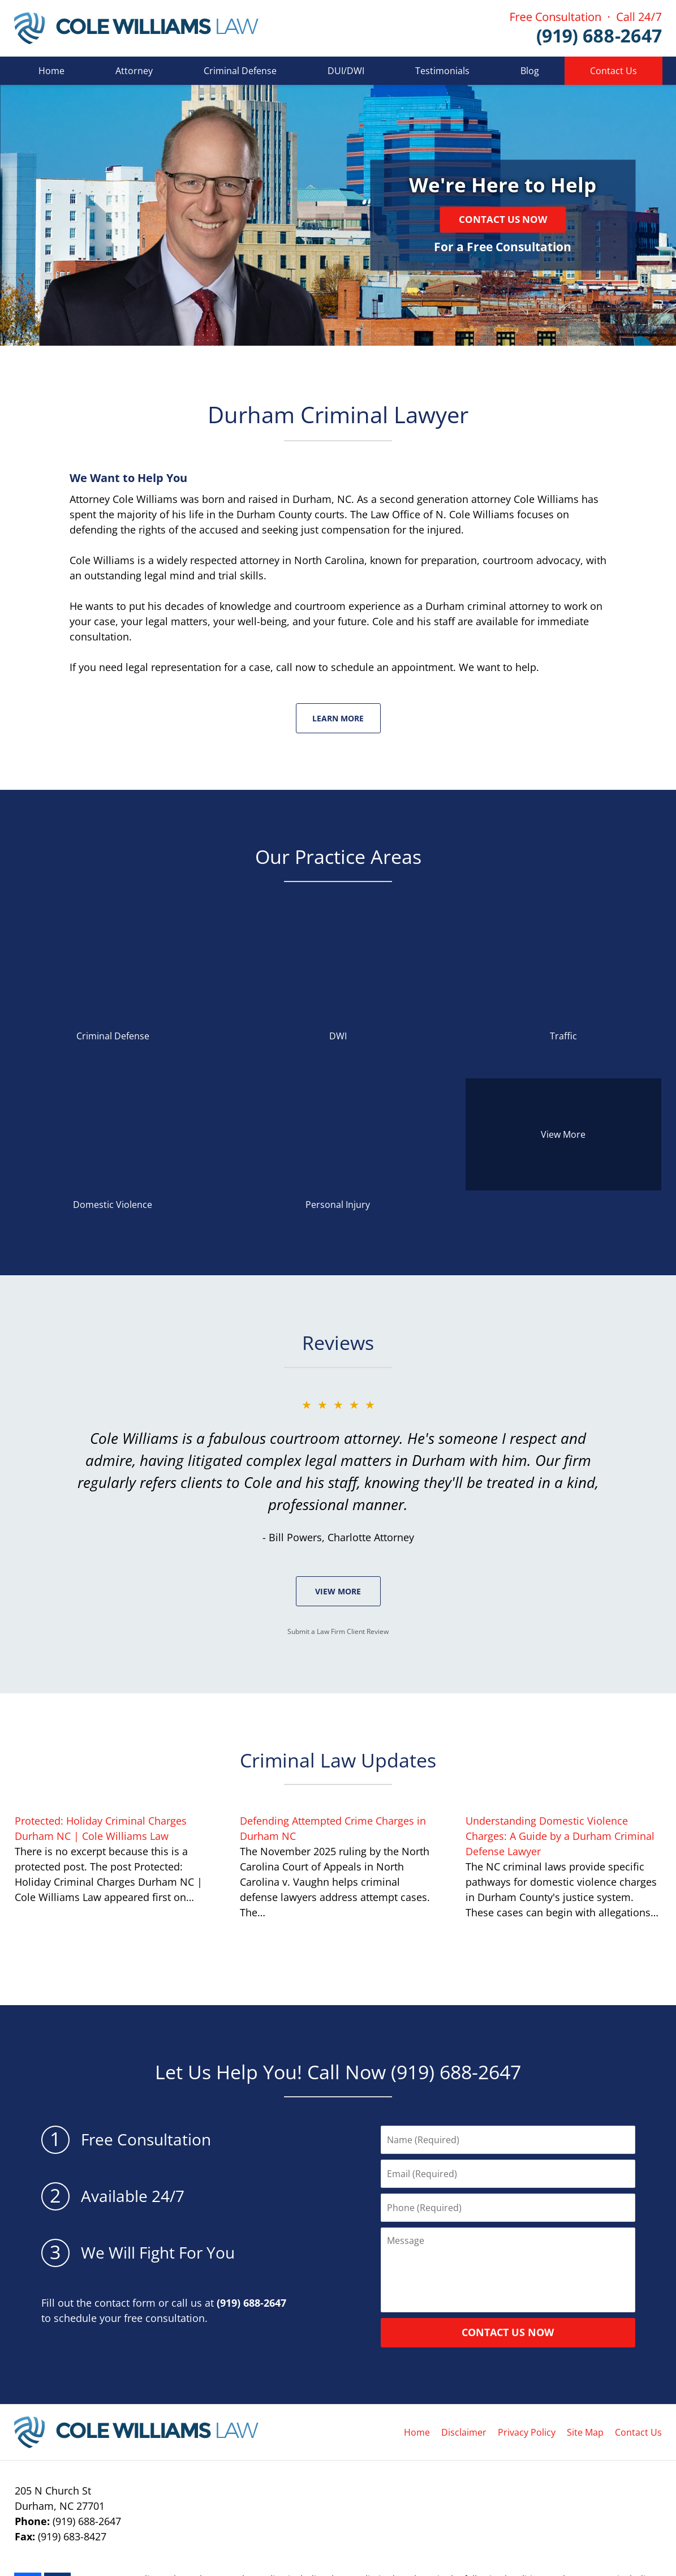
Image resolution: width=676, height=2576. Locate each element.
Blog (529, 70)
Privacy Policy (527, 2432)
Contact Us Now (503, 219)
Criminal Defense (240, 70)
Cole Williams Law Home (136, 28)
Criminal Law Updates (338, 1760)
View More (338, 1591)
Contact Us (613, 70)
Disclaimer (463, 2432)
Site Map (585, 2432)
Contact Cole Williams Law (586, 28)
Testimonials (442, 70)
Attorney (134, 70)
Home (51, 70)
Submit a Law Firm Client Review (338, 1631)
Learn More (338, 718)
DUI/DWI (346, 70)
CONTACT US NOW (508, 2332)
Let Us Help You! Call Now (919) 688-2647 (338, 2072)
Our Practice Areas (338, 857)
